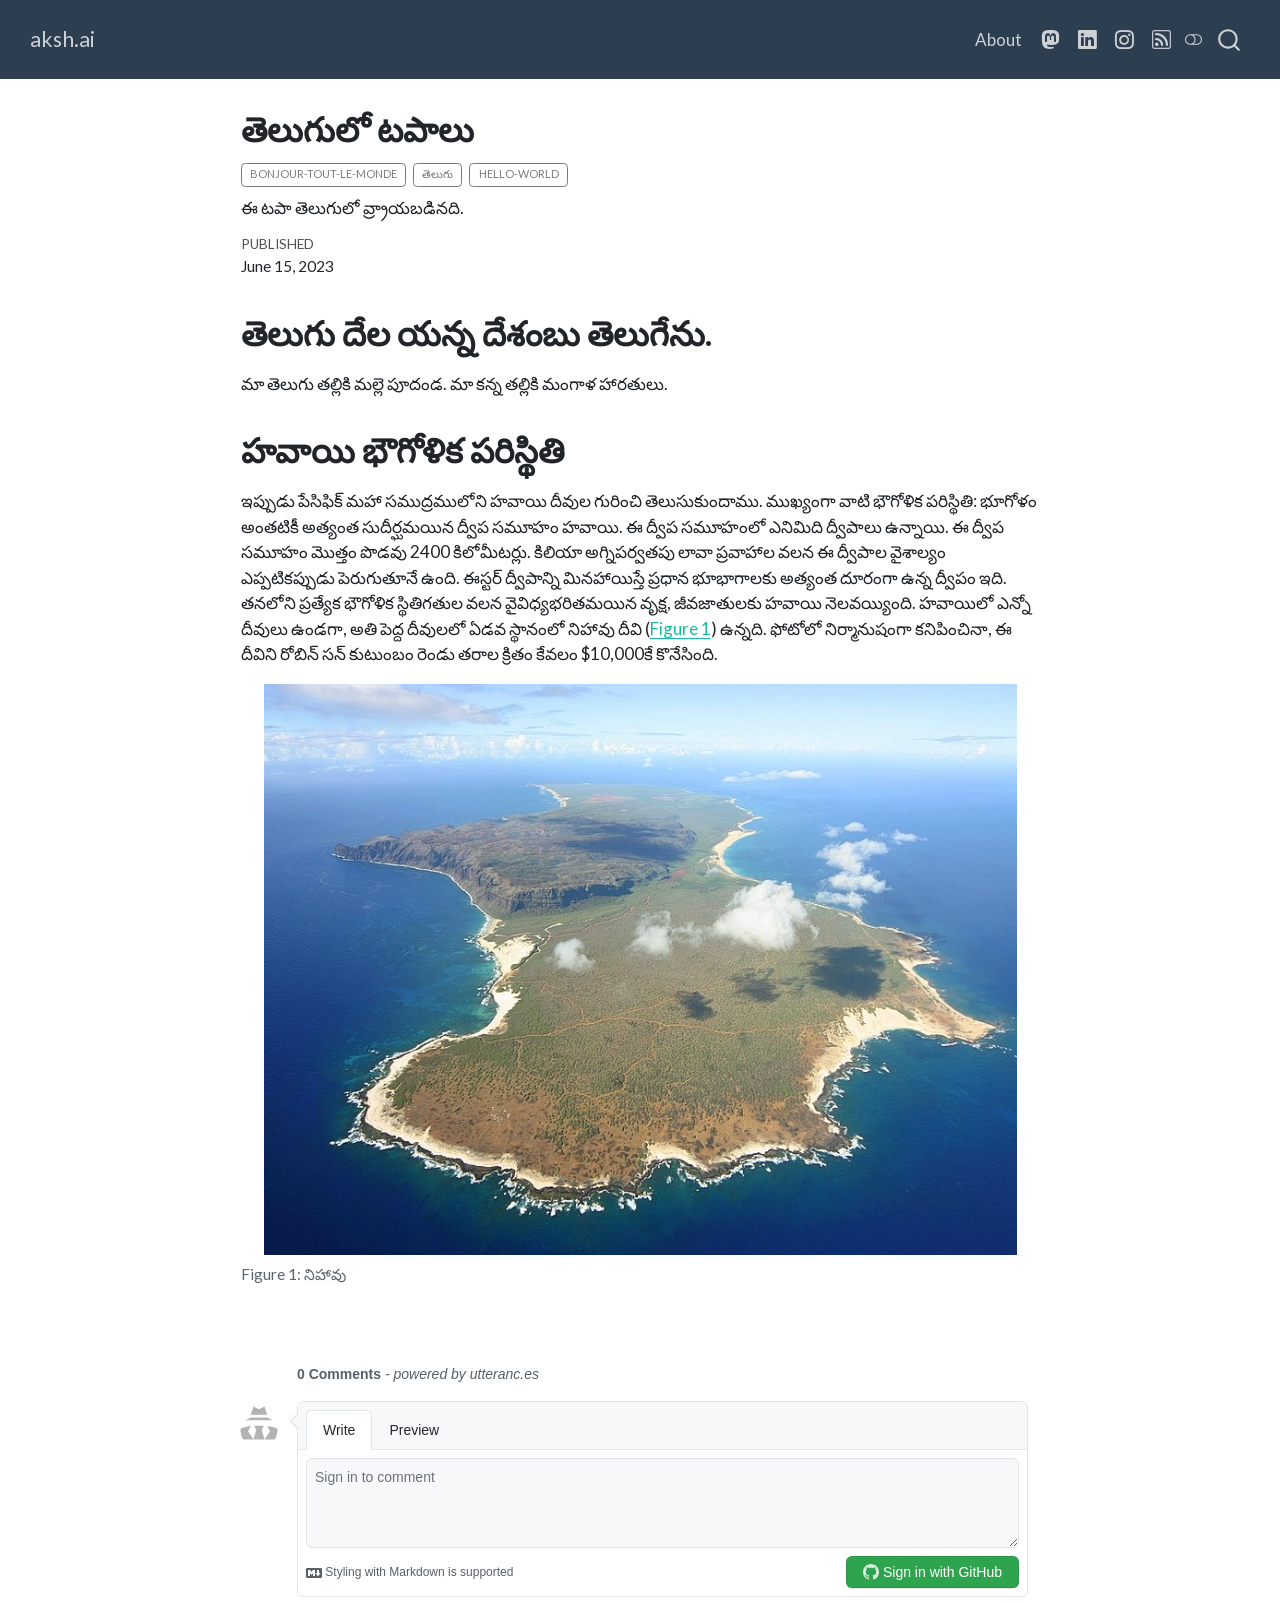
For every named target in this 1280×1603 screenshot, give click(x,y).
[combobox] (1230, 40)
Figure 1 (680, 628)
